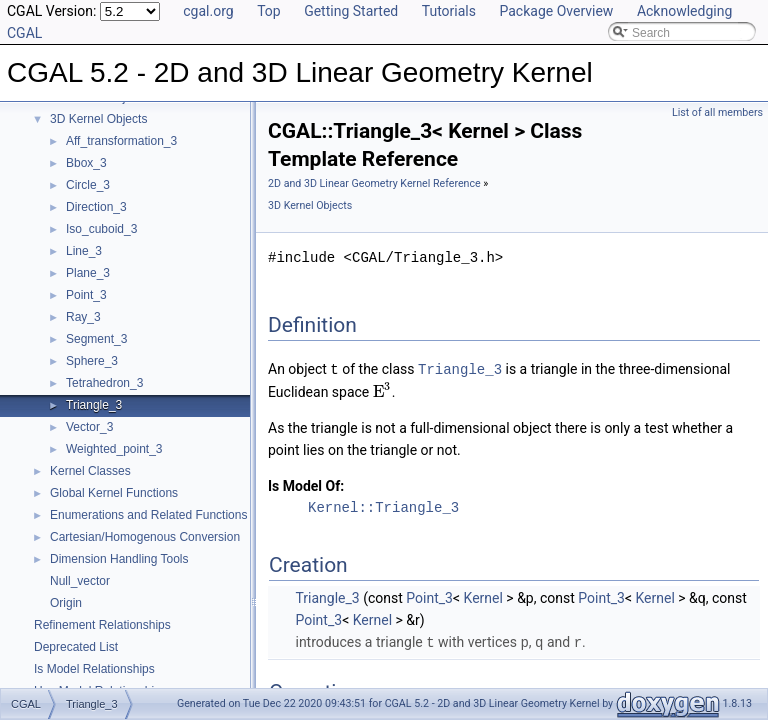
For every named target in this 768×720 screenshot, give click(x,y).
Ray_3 (83, 317)
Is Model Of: (306, 485)
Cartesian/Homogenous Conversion (145, 537)
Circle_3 (88, 185)
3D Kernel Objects (98, 119)
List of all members (717, 112)
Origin (66, 603)
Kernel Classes (90, 471)
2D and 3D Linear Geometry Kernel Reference (374, 183)
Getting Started (351, 11)
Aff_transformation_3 (121, 141)
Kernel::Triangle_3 (383, 506)
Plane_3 (88, 273)
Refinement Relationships (102, 625)
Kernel (483, 597)
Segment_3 (96, 339)
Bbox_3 (86, 163)
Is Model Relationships (94, 669)
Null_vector (80, 581)
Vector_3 (89, 427)
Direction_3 (96, 207)
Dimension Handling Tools (119, 559)
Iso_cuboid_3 (101, 229)
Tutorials (449, 11)
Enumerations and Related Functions (148, 515)
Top (269, 11)
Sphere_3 (92, 361)
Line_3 (84, 251)
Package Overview (556, 11)
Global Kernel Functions (114, 493)
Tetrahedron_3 (104, 383)
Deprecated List (76, 647)
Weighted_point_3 (114, 449)
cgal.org (208, 11)
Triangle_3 (94, 405)
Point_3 (86, 295)
